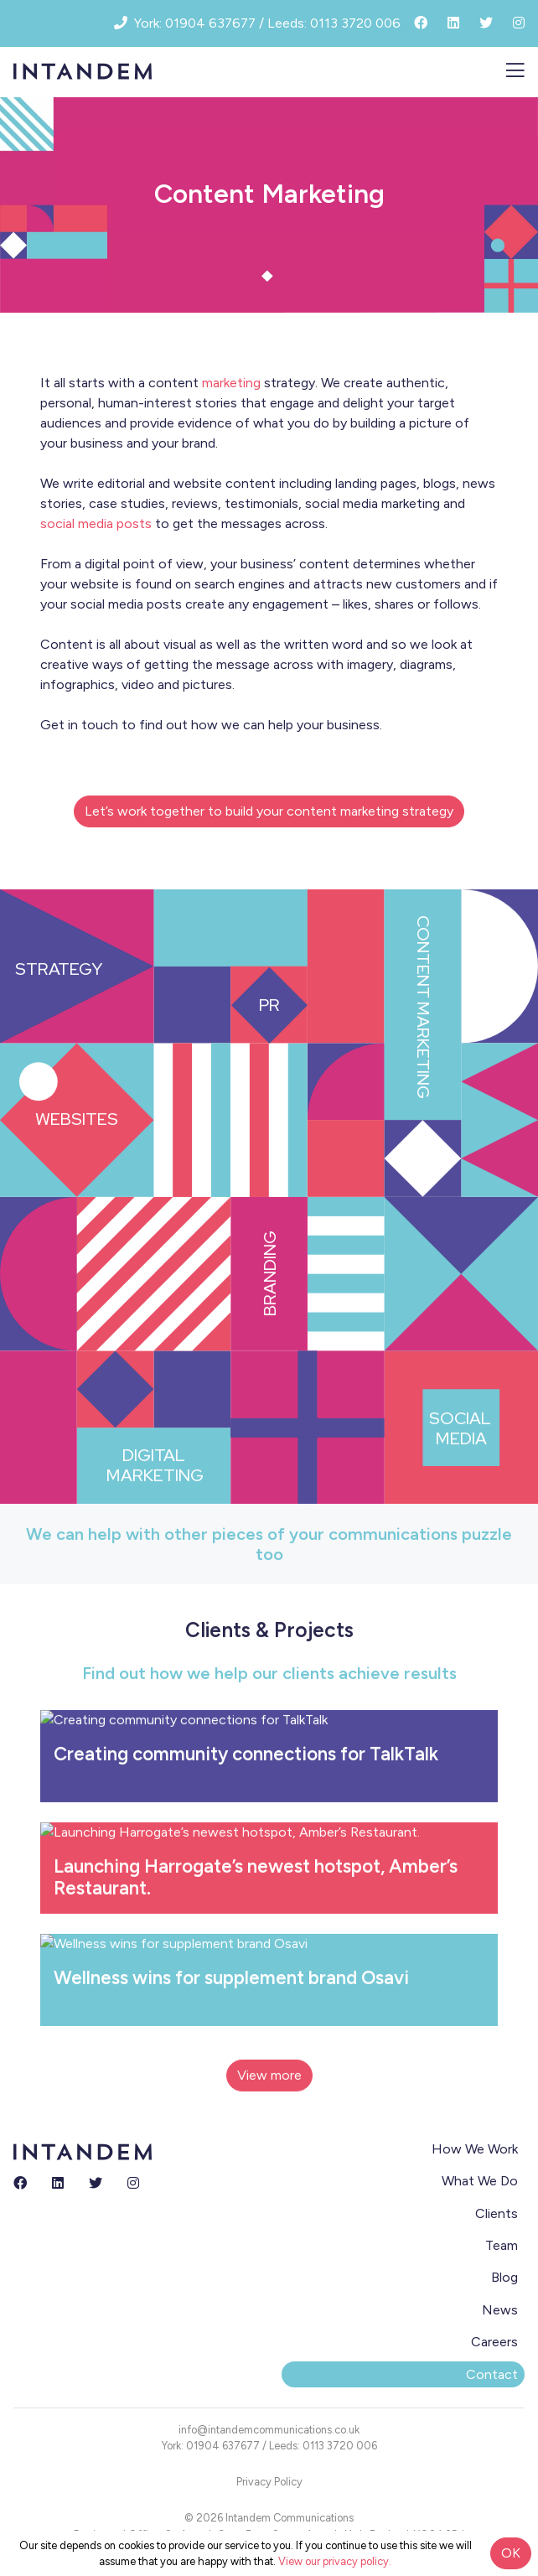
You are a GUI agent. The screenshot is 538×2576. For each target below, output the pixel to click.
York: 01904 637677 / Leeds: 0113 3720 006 (269, 2445)
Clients (496, 2213)
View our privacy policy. (334, 2561)
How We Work (475, 2149)
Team (501, 2245)
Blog (504, 2277)
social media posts (96, 523)
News (500, 2310)
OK (510, 2553)
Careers (494, 2342)
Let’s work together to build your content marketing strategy (269, 811)
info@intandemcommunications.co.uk (269, 2429)
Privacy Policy (269, 2481)
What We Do (480, 2181)
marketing (231, 383)
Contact (492, 2374)
